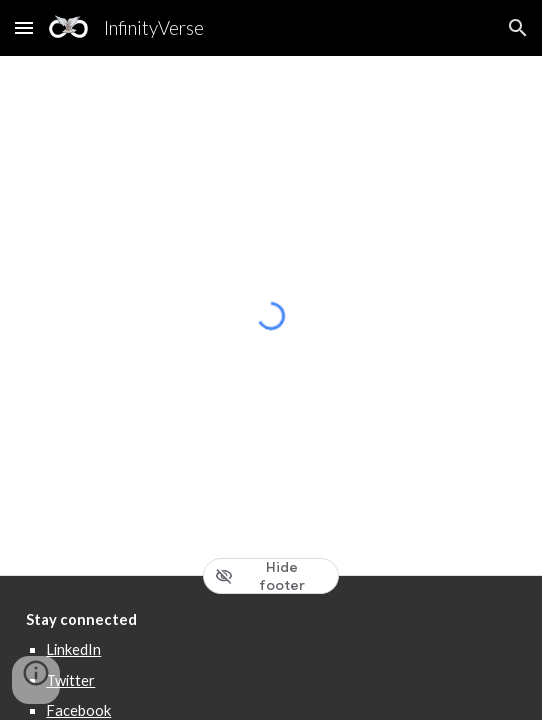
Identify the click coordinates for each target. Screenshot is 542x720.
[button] (24, 27)
